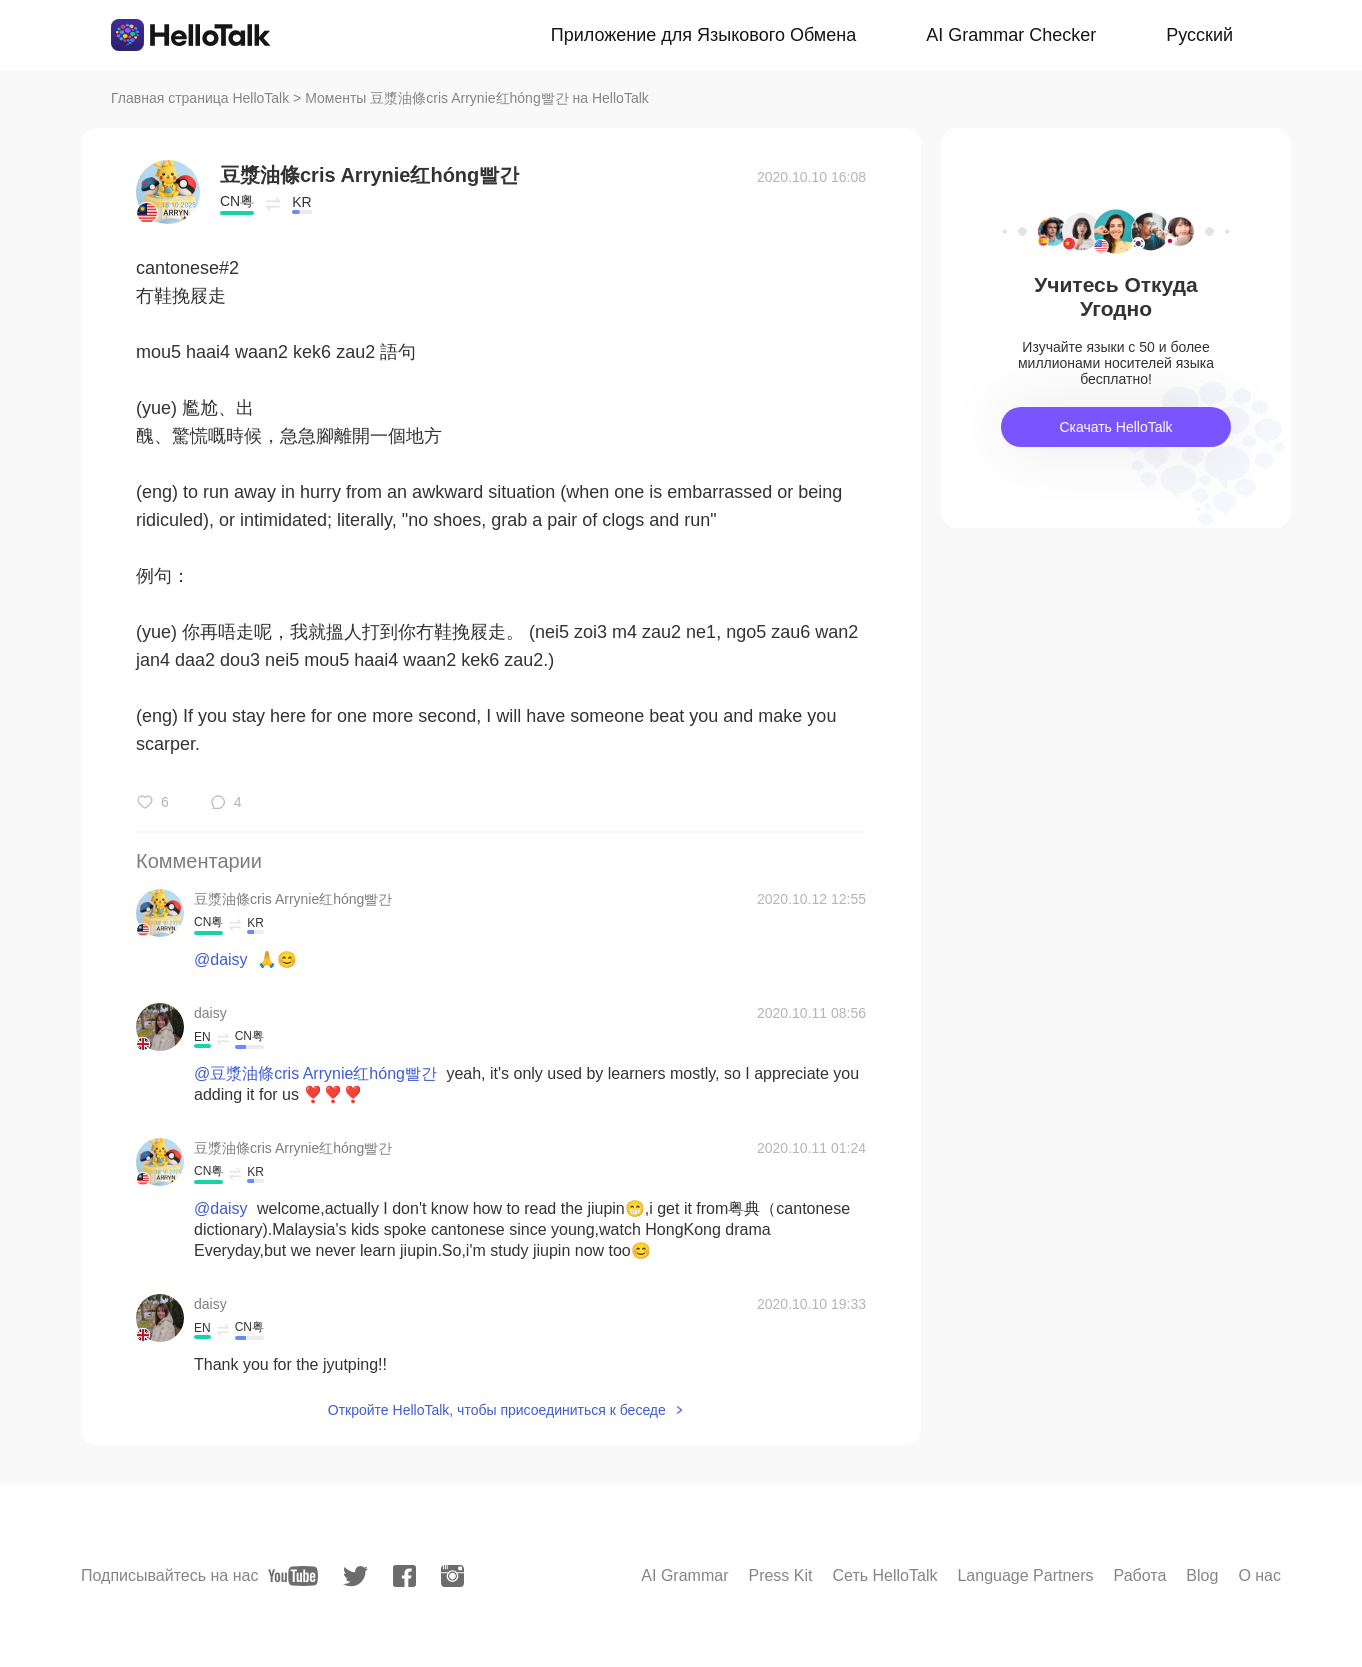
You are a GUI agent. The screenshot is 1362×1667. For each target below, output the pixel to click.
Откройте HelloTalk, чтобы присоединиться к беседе (497, 1410)
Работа (1140, 1575)
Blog (1202, 1575)
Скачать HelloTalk (1115, 427)
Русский (1199, 35)
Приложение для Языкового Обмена (703, 35)
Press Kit (780, 1575)
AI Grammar (684, 1575)
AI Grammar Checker (1011, 35)
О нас (1259, 1575)
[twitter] (355, 1576)
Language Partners (1025, 1575)
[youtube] (293, 1576)
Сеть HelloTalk (884, 1575)
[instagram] (452, 1576)
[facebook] (404, 1576)
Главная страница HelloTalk (200, 98)
